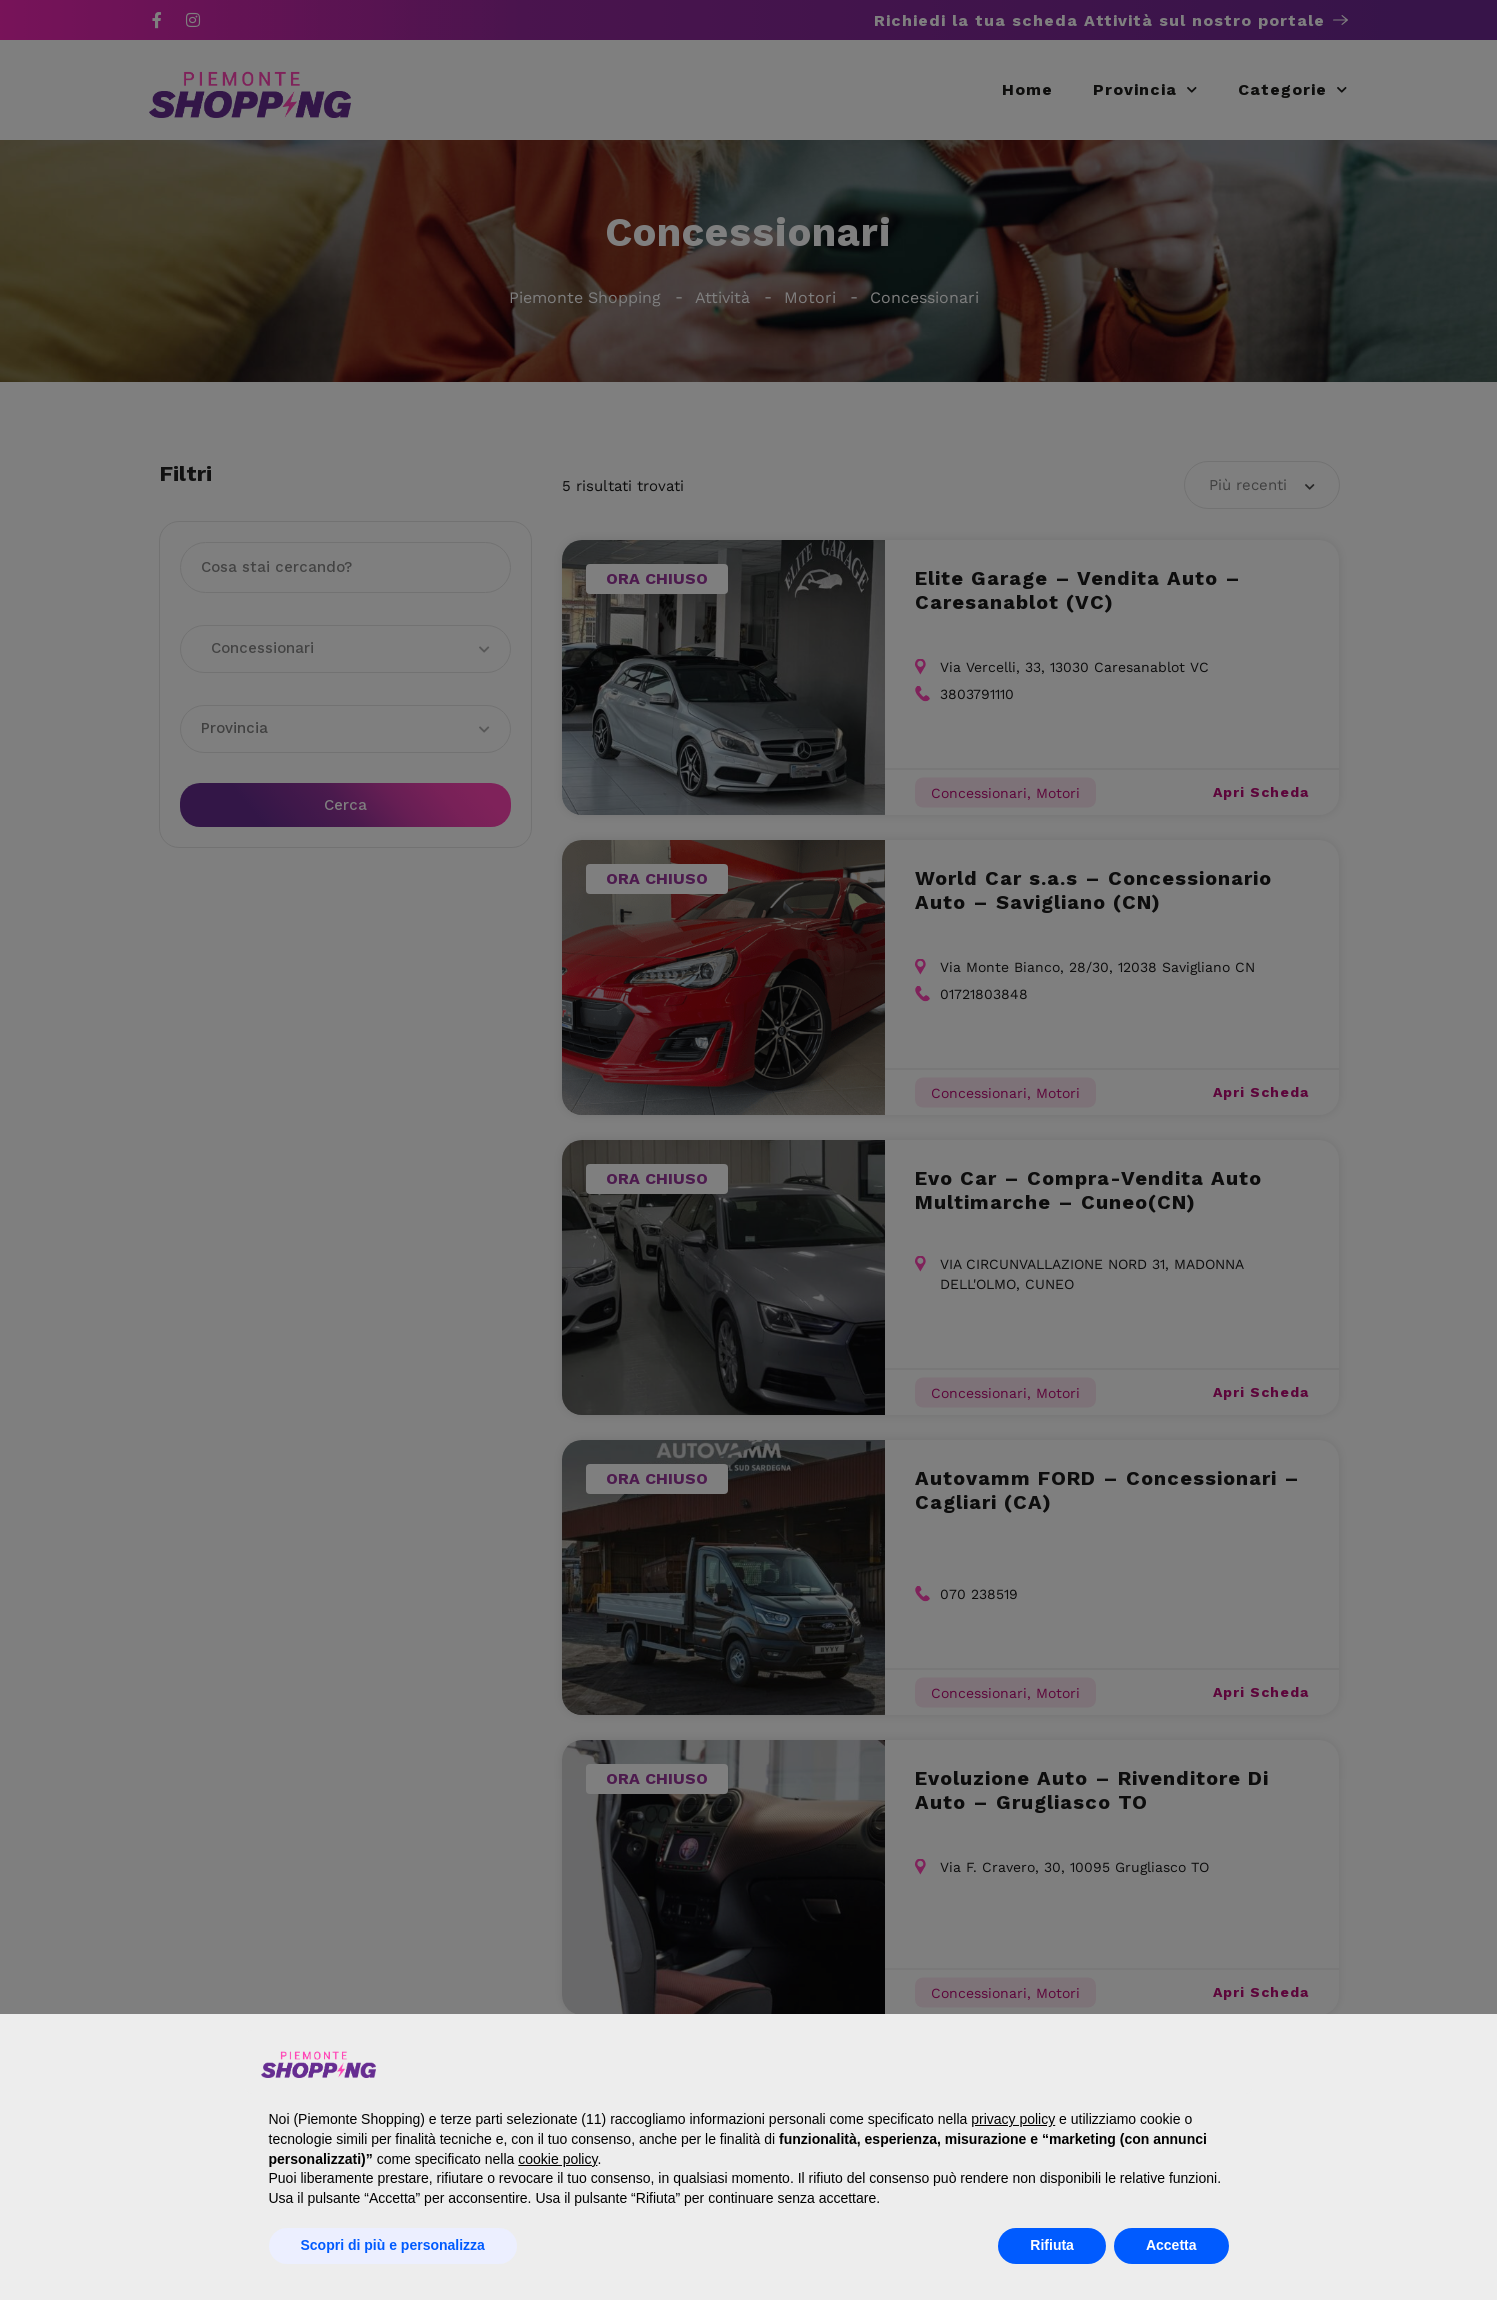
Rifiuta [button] (1052, 2245)
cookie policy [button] (557, 2159)
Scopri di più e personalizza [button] (393, 2245)
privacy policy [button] (1013, 2119)
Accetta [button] (1171, 2245)
